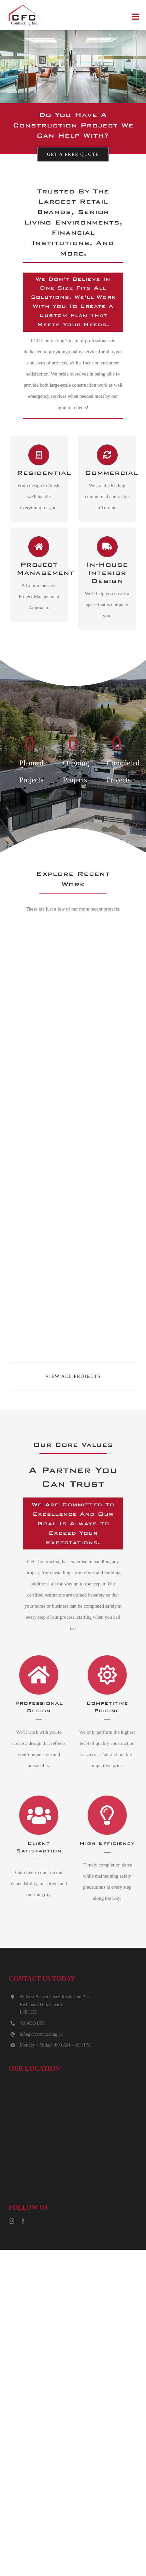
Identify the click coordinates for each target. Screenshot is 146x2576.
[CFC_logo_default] (26, 5)
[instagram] (11, 2221)
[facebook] (23, 2221)
